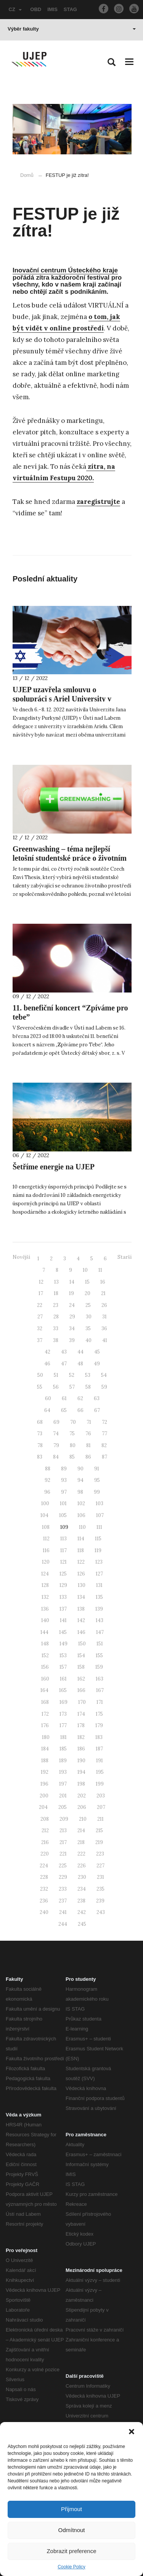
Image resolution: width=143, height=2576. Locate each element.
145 (63, 1632)
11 (100, 1270)
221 (63, 1854)
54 (104, 1375)
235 (100, 1889)
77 (104, 1433)
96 (47, 1492)
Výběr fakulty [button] (72, 29)
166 (81, 1690)
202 (81, 1795)
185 (63, 1748)
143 (99, 1620)
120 (46, 1562)
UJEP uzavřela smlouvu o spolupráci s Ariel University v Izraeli (62, 698)
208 (44, 1819)
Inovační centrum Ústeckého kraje (65, 270)
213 (63, 1830)
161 (63, 1679)
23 (55, 1305)
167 (100, 1690)
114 (80, 1538)
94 (80, 1480)
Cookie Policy (71, 2567)
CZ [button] (15, 9)
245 (82, 1924)
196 (44, 1784)
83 (39, 1457)
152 (45, 1655)
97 (64, 1492)
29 (72, 1316)
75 (72, 1433)
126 (81, 1574)
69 (56, 1422)
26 (104, 1305)
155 (99, 1655)
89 (64, 1468)
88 (47, 1468)
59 (104, 1387)
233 (63, 1889)
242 (81, 1912)
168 (45, 1702)
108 (46, 1527)
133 (63, 1597)
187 (99, 1748)
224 (44, 1865)
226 (81, 1865)
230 (82, 1877)
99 (97, 1492)
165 (63, 1690)
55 (39, 1387)
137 (63, 1609)
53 (87, 1375)
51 (56, 1375)
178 (81, 1725)
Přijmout (71, 2509)
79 (56, 1445)
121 (63, 1562)
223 (100, 1854)
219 (99, 1842)
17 (41, 1293)
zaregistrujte (98, 501)
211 (100, 1819)
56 (56, 1387)
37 (39, 1340)
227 (100, 1865)
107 (100, 1515)
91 (96, 1468)
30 (89, 1316)
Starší (124, 1257)
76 (88, 1433)
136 (45, 1609)
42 (47, 1352)
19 (71, 1293)
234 (81, 1889)
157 (63, 1667)
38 (55, 1340)
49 (97, 1363)
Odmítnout (71, 2530)
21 (103, 1293)
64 (47, 1410)
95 (97, 1480)
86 (88, 1457)
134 (81, 1597)
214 (81, 1830)
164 (44, 1690)
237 (63, 1901)
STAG (70, 9)
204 (43, 1807)
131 (99, 1585)
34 (72, 1328)
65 (64, 1410)
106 (81, 1515)
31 (104, 1316)
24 (72, 1305)
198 (81, 1784)
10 (85, 1270)
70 (73, 1422)
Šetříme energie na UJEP (54, 1167)
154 (81, 1655)
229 (63, 1877)
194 (81, 1772)
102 (81, 1503)
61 (64, 1398)
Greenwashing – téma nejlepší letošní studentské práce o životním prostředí (70, 858)
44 (80, 1352)
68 (40, 1422)
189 (63, 1760)
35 (88, 1328)
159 (99, 1667)
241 (63, 1912)
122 (81, 1562)
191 (99, 1760)
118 (80, 1550)
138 (81, 1609)
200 (44, 1795)
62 (80, 1398)
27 (40, 1316)
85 (72, 1457)
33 (55, 1328)
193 (63, 1772)
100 (45, 1503)
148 (45, 1643)
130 (81, 1585)
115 (98, 1538)
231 (100, 1877)
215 (99, 1830)
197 (63, 1784)
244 (62, 1924)
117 (63, 1550)
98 (80, 1492)
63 (97, 1398)
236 (44, 1901)
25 (88, 1305)
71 (89, 1422)
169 (63, 1702)
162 (81, 1679)
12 (41, 1282)
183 (99, 1737)
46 (47, 1363)
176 (45, 1725)
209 (63, 1819)
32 (39, 1328)
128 (45, 1585)
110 (82, 1527)
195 (100, 1772)
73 (39, 1433)
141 (63, 1620)
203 (100, 1795)
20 (87, 1293)
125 (63, 1574)
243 (100, 1912)
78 (40, 1445)
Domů (27, 175)
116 (46, 1550)
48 (80, 1363)
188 (44, 1760)
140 (45, 1620)
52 (71, 1375)
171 (99, 1702)
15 (87, 1282)
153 (63, 1655)
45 (97, 1352)
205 (62, 1807)
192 (44, 1772)
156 (45, 1667)
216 (45, 1842)
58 (88, 1387)
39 (72, 1340)
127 (99, 1574)
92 (47, 1480)
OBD (35, 9)
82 (104, 1445)
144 (44, 1632)
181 (63, 1737)
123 (99, 1562)
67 (97, 1410)
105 (63, 1515)
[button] (131, 2431)
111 (99, 1527)
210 (83, 1819)
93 (64, 1480)
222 (81, 1854)
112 (46, 1538)
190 (81, 1760)
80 (73, 1445)
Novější (21, 1257)
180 (46, 1737)
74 (56, 1433)
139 (99, 1609)
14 (71, 1282)
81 (88, 1445)
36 (104, 1328)
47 (64, 1363)
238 (81, 1901)
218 (81, 1842)
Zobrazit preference (71, 2551)
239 (100, 1901)
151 (99, 1643)
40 (88, 1340)
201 (63, 1795)
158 (81, 1667)
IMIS (52, 9)
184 (45, 1748)
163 (99, 1679)
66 (80, 1410)
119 (98, 1550)
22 (39, 1305)
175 (99, 1714)
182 (81, 1737)
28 (56, 1316)
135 (99, 1597)
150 (82, 1643)
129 (63, 1585)
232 (44, 1889)
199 (100, 1784)
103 (99, 1503)
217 (63, 1842)
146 (81, 1632)
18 (56, 1293)
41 (104, 1340)
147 (100, 1632)
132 (45, 1597)
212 (45, 1830)
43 (64, 1352)
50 (40, 1375)
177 (63, 1725)
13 (56, 1282)
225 (63, 1865)
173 (63, 1714)
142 (81, 1620)
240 (44, 1912)
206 (81, 1807)
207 (101, 1807)
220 (44, 1854)
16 (102, 1282)
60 (48, 1398)
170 (82, 1702)
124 (45, 1574)
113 (63, 1538)
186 (81, 1748)
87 (104, 1457)
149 (63, 1643)
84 (56, 1457)
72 (104, 1422)
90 (80, 1468)
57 (72, 1387)
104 (44, 1515)
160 (45, 1679)
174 (81, 1714)
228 (44, 1877)
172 (45, 1714)
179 (99, 1725)
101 (63, 1503)
